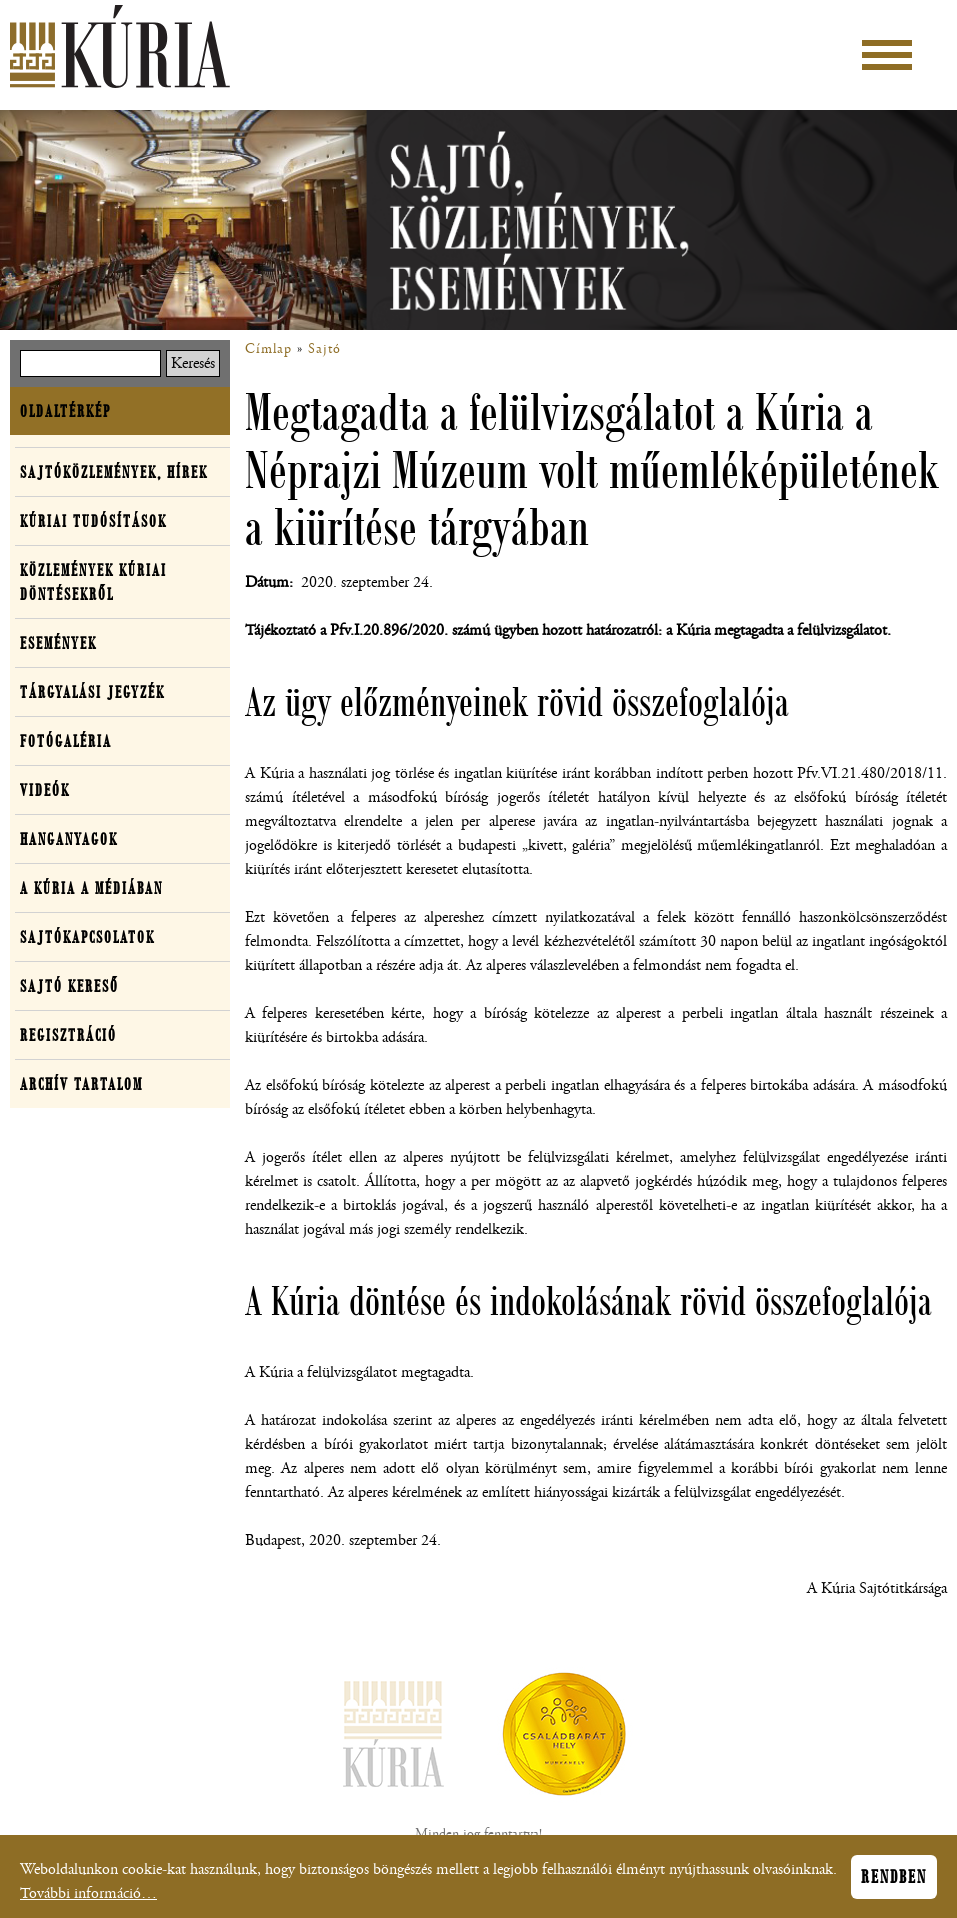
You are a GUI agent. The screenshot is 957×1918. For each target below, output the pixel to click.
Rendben (894, 1882)
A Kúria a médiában (91, 888)
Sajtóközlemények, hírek (114, 472)
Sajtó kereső (69, 986)
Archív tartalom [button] (81, 1084)
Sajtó (324, 349)
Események (58, 643)
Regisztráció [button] (68, 1035)
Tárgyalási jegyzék (92, 692)
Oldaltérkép (65, 411)
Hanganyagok (69, 839)
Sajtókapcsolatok (87, 937)
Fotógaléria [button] (66, 741)
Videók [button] (45, 790)
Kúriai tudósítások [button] (93, 521)
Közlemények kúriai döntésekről (93, 582)
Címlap (268, 349)
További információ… (88, 1898)
